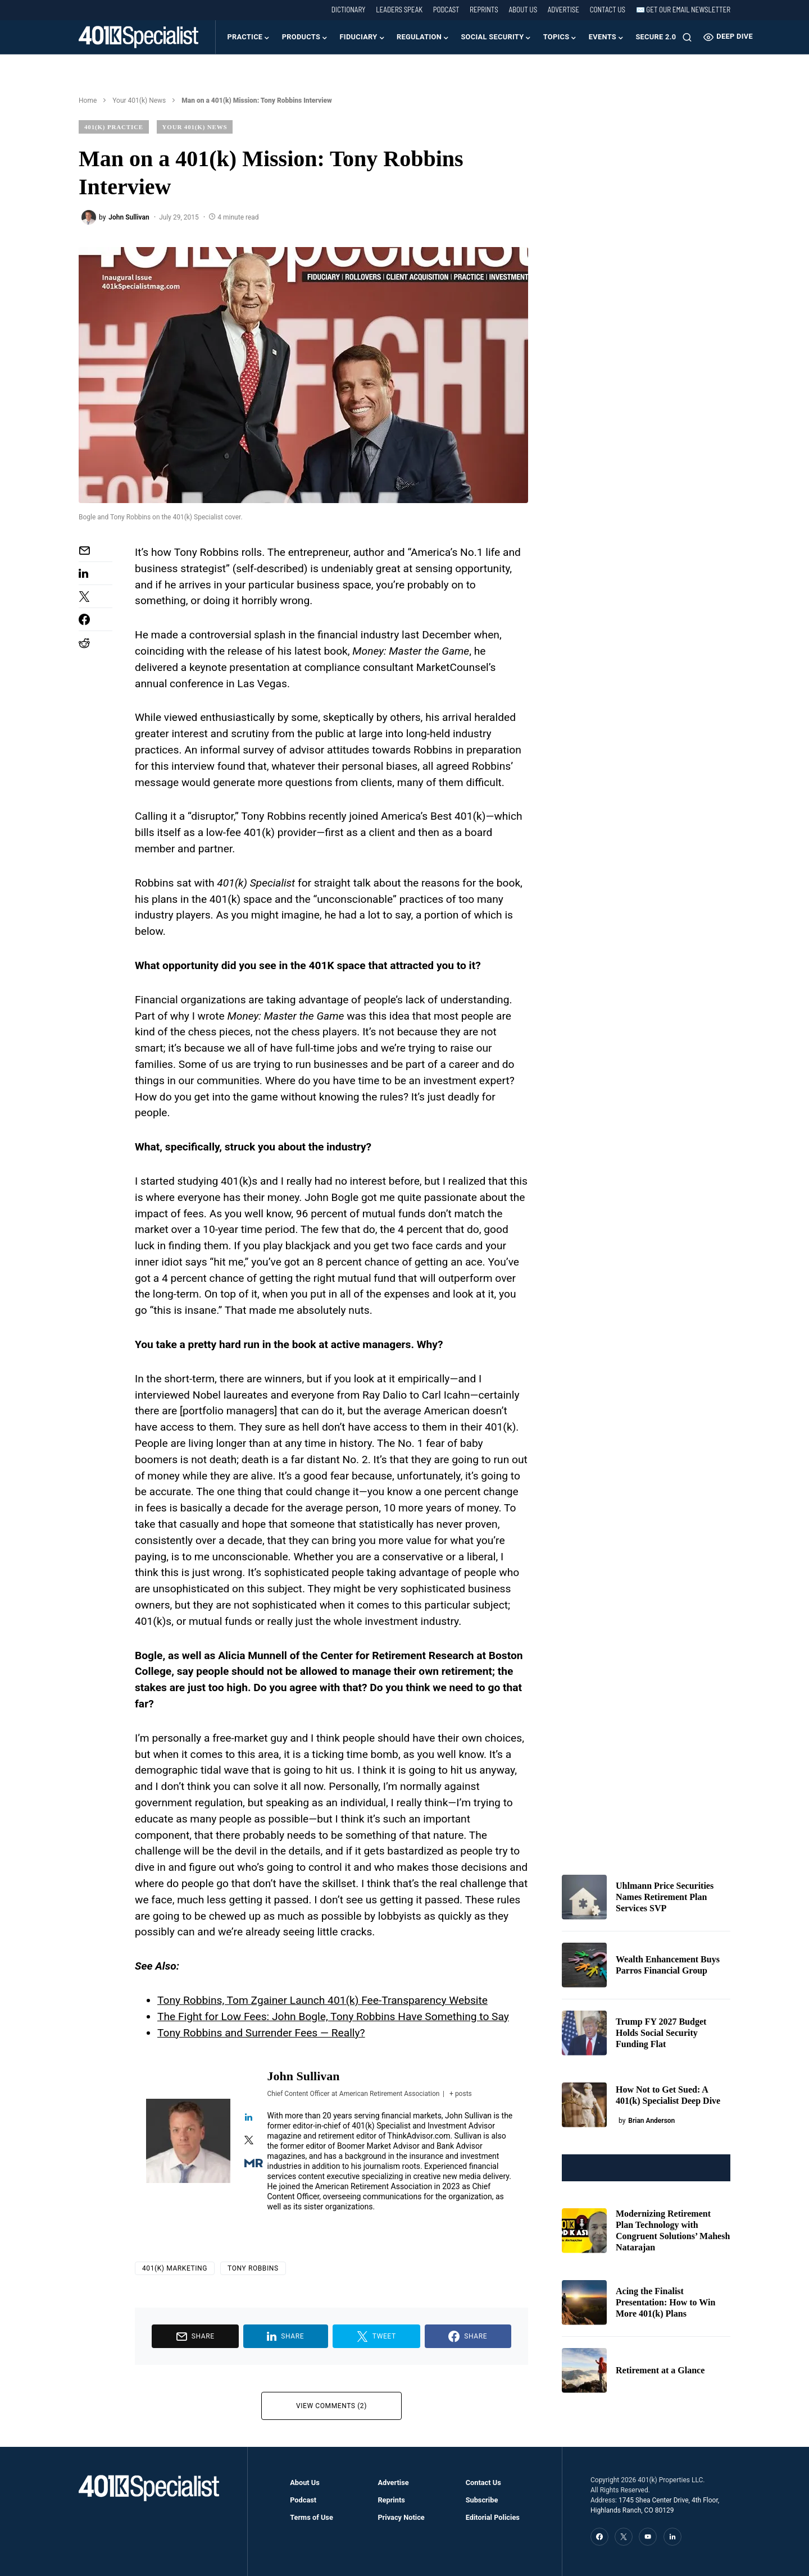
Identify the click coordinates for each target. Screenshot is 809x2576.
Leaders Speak (399, 9)
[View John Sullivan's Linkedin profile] (249, 2118)
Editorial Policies (493, 2517)
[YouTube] (648, 2536)
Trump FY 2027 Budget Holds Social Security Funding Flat (661, 2033)
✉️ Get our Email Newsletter (683, 9)
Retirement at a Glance (660, 2370)
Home (88, 100)
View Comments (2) (331, 2406)
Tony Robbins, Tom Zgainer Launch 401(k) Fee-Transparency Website (322, 2000)
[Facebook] (599, 2536)
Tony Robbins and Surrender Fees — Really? (261, 2032)
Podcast (446, 9)
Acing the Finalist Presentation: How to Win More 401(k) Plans (665, 2302)
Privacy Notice (401, 2517)
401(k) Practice (113, 127)
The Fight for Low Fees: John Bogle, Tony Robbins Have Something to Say (333, 2016)
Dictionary (348, 9)
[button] (687, 37)
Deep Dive (728, 37)
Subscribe (482, 2500)
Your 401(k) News (139, 100)
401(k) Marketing (174, 2268)
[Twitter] (624, 2536)
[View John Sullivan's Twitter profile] (249, 2141)
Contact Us (607, 9)
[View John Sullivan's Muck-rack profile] (249, 2164)
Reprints (484, 9)
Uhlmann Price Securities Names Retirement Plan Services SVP (664, 1897)
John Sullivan (303, 2076)
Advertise (563, 9)
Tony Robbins (253, 2268)
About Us (522, 9)
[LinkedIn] (672, 2536)
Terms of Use (311, 2517)
